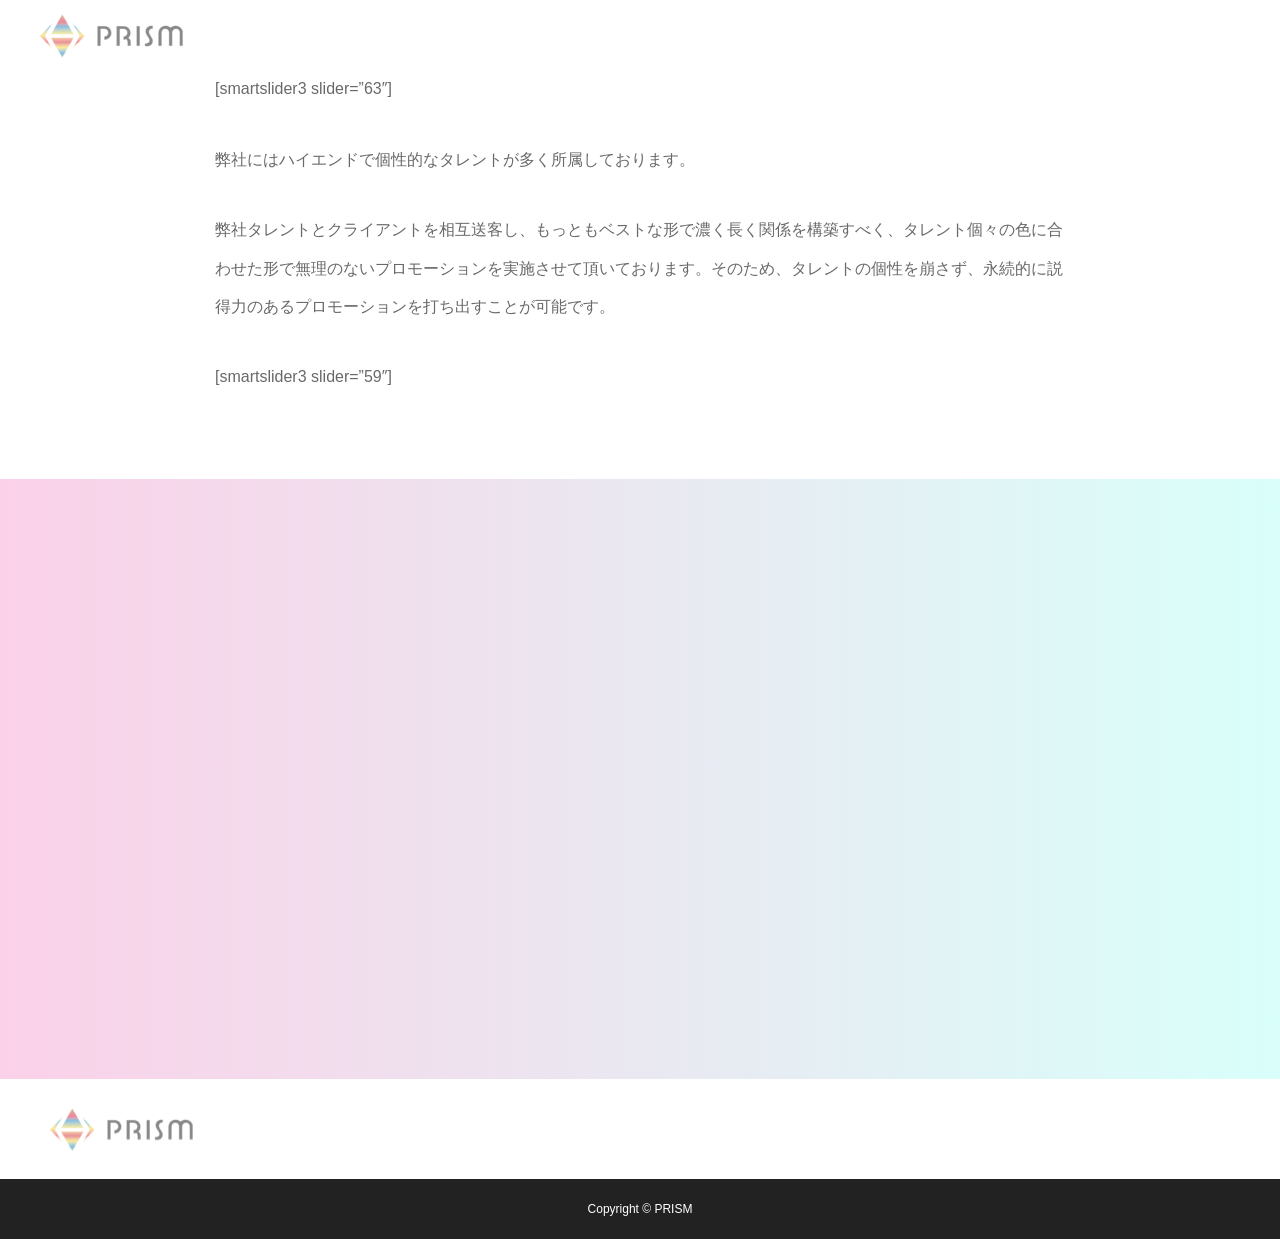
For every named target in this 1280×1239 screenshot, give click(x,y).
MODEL (606, 35)
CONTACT (815, 35)
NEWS (520, 35)
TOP (444, 35)
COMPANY (707, 35)
